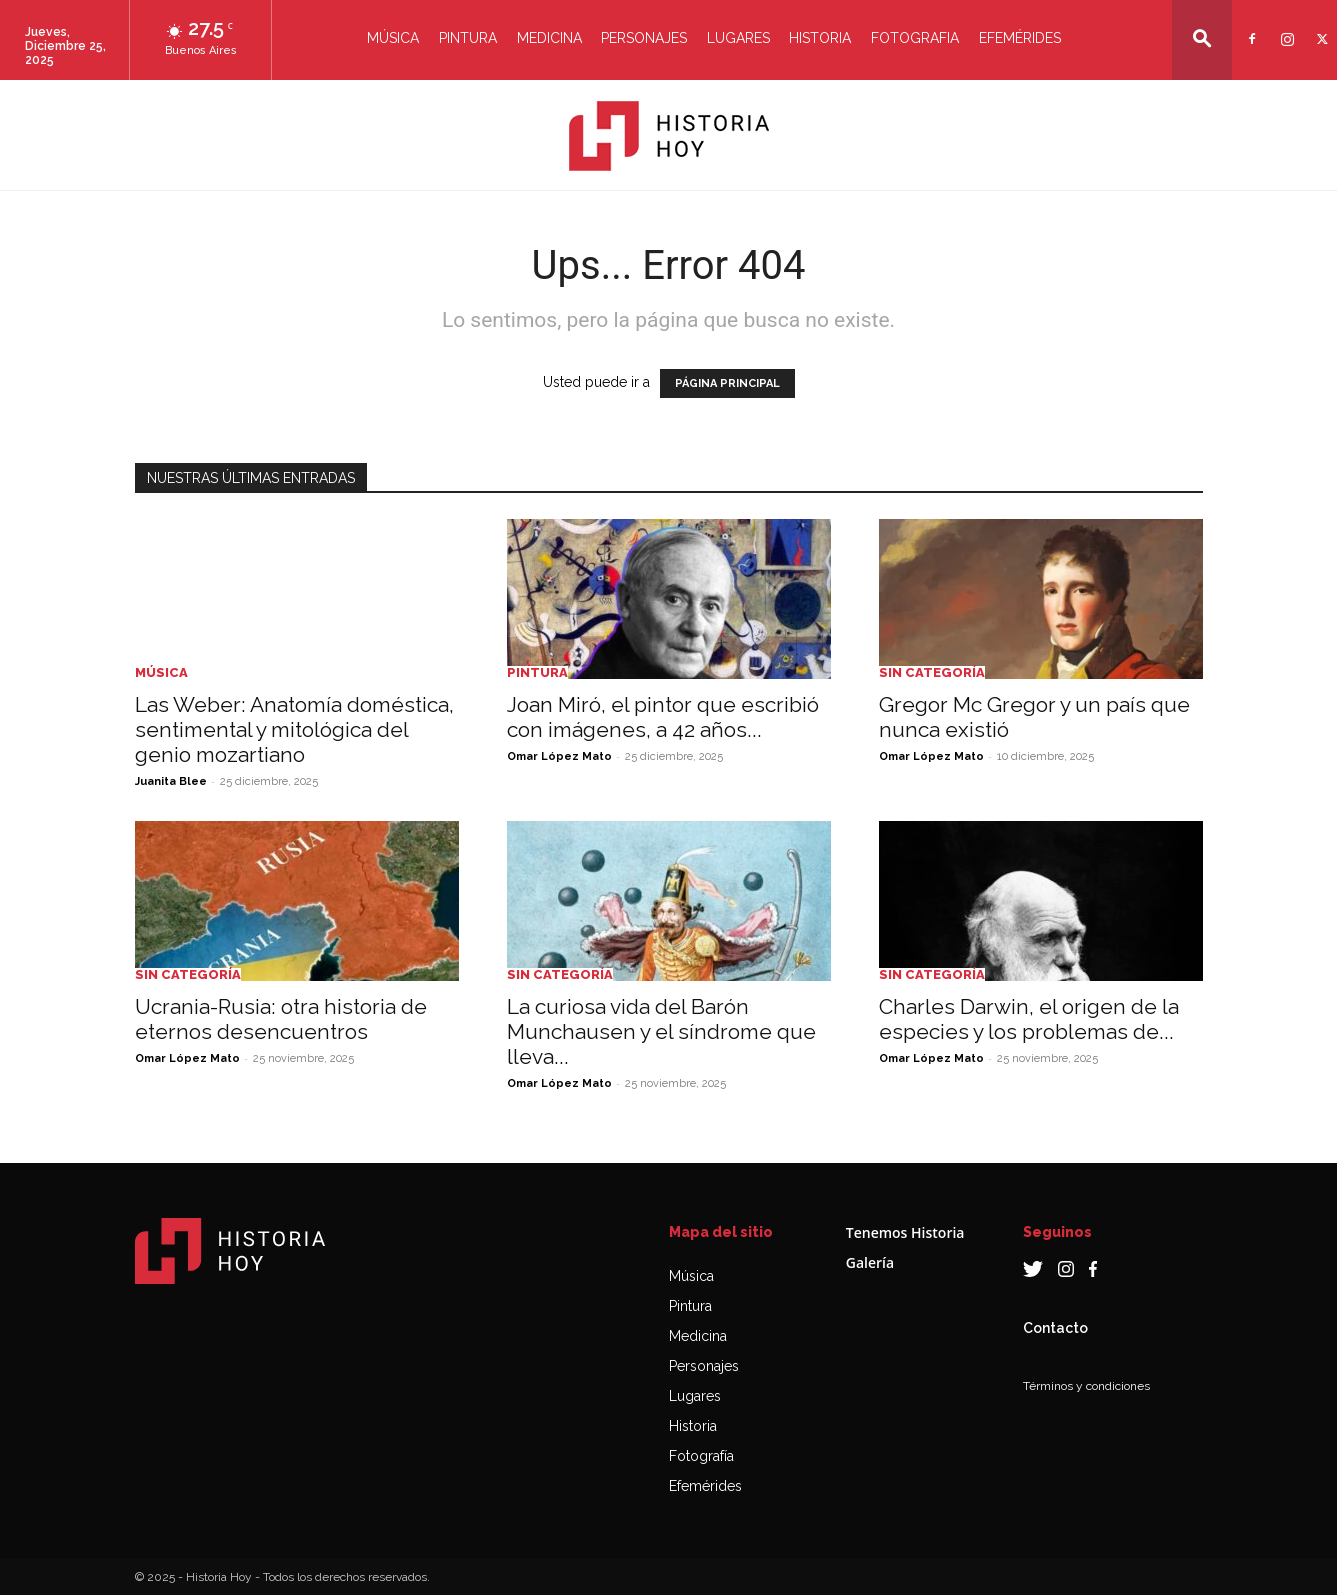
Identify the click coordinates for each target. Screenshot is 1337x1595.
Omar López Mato (559, 756)
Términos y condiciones (1086, 1386)
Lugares (738, 38)
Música (393, 38)
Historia (820, 38)
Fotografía (701, 1456)
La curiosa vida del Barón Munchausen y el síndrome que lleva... (661, 1031)
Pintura (468, 38)
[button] (1202, 38)
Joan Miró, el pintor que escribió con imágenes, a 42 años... (663, 717)
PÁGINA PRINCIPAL (727, 383)
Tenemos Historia (905, 1232)
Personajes (644, 38)
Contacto (1055, 1328)
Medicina (549, 38)
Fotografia (915, 38)
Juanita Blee (171, 781)
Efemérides (1020, 38)
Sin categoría (932, 672)
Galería (870, 1262)
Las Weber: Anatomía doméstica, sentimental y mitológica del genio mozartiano (294, 729)
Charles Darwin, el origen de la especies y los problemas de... (1029, 1019)
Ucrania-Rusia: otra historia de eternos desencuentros (281, 1019)
